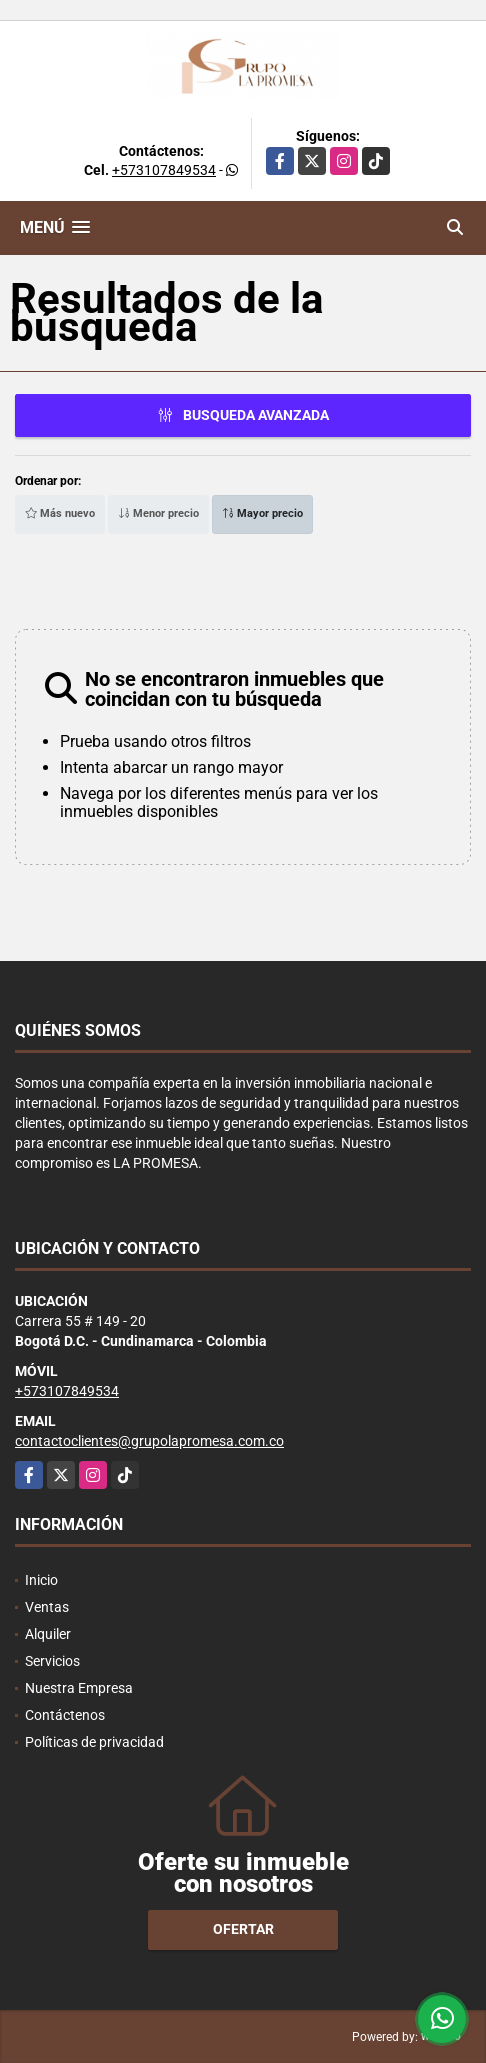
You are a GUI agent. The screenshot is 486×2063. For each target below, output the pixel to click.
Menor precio (158, 513)
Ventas (47, 1607)
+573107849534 (164, 170)
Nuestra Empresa (79, 1688)
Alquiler (48, 1634)
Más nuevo (60, 513)
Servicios (52, 1661)
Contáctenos (65, 1715)
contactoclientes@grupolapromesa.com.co (149, 1441)
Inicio (41, 1580)
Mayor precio (262, 513)
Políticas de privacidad (94, 1742)
